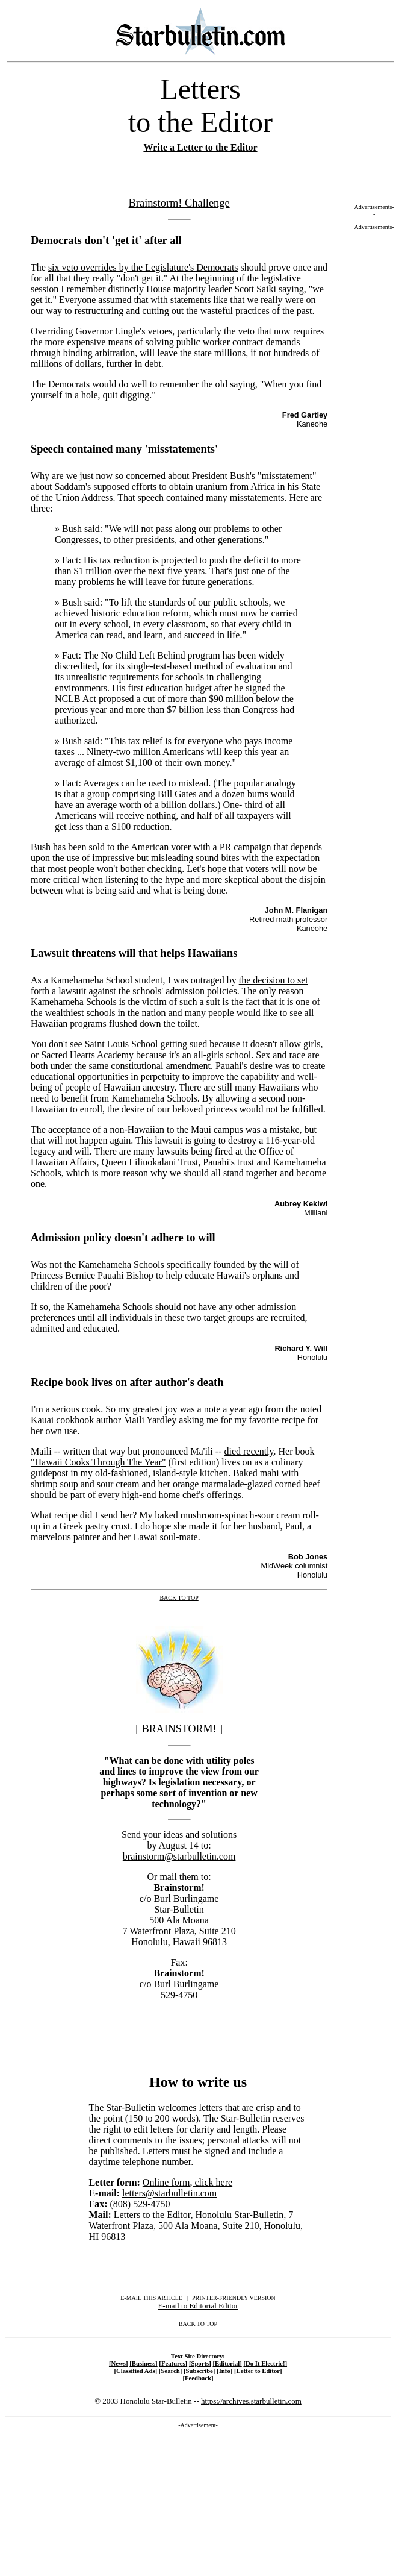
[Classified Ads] (135, 2370)
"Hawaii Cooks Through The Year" (98, 1462)
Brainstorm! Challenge (179, 203)
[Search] (170, 2370)
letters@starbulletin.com (169, 2193)
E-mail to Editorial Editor (198, 2305)
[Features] (173, 2363)
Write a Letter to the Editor (200, 147)
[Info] (224, 2370)
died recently (248, 1451)
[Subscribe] (199, 2370)
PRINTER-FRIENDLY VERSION (234, 2298)
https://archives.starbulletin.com (251, 2400)
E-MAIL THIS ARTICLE (151, 2298)
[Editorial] (226, 2363)
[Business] (143, 2363)
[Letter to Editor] (258, 2370)
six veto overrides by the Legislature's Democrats (143, 267)
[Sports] (200, 2363)
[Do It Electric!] (265, 2363)
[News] (118, 2363)
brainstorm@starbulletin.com (179, 1856)
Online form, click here (187, 2182)
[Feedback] (197, 2377)
